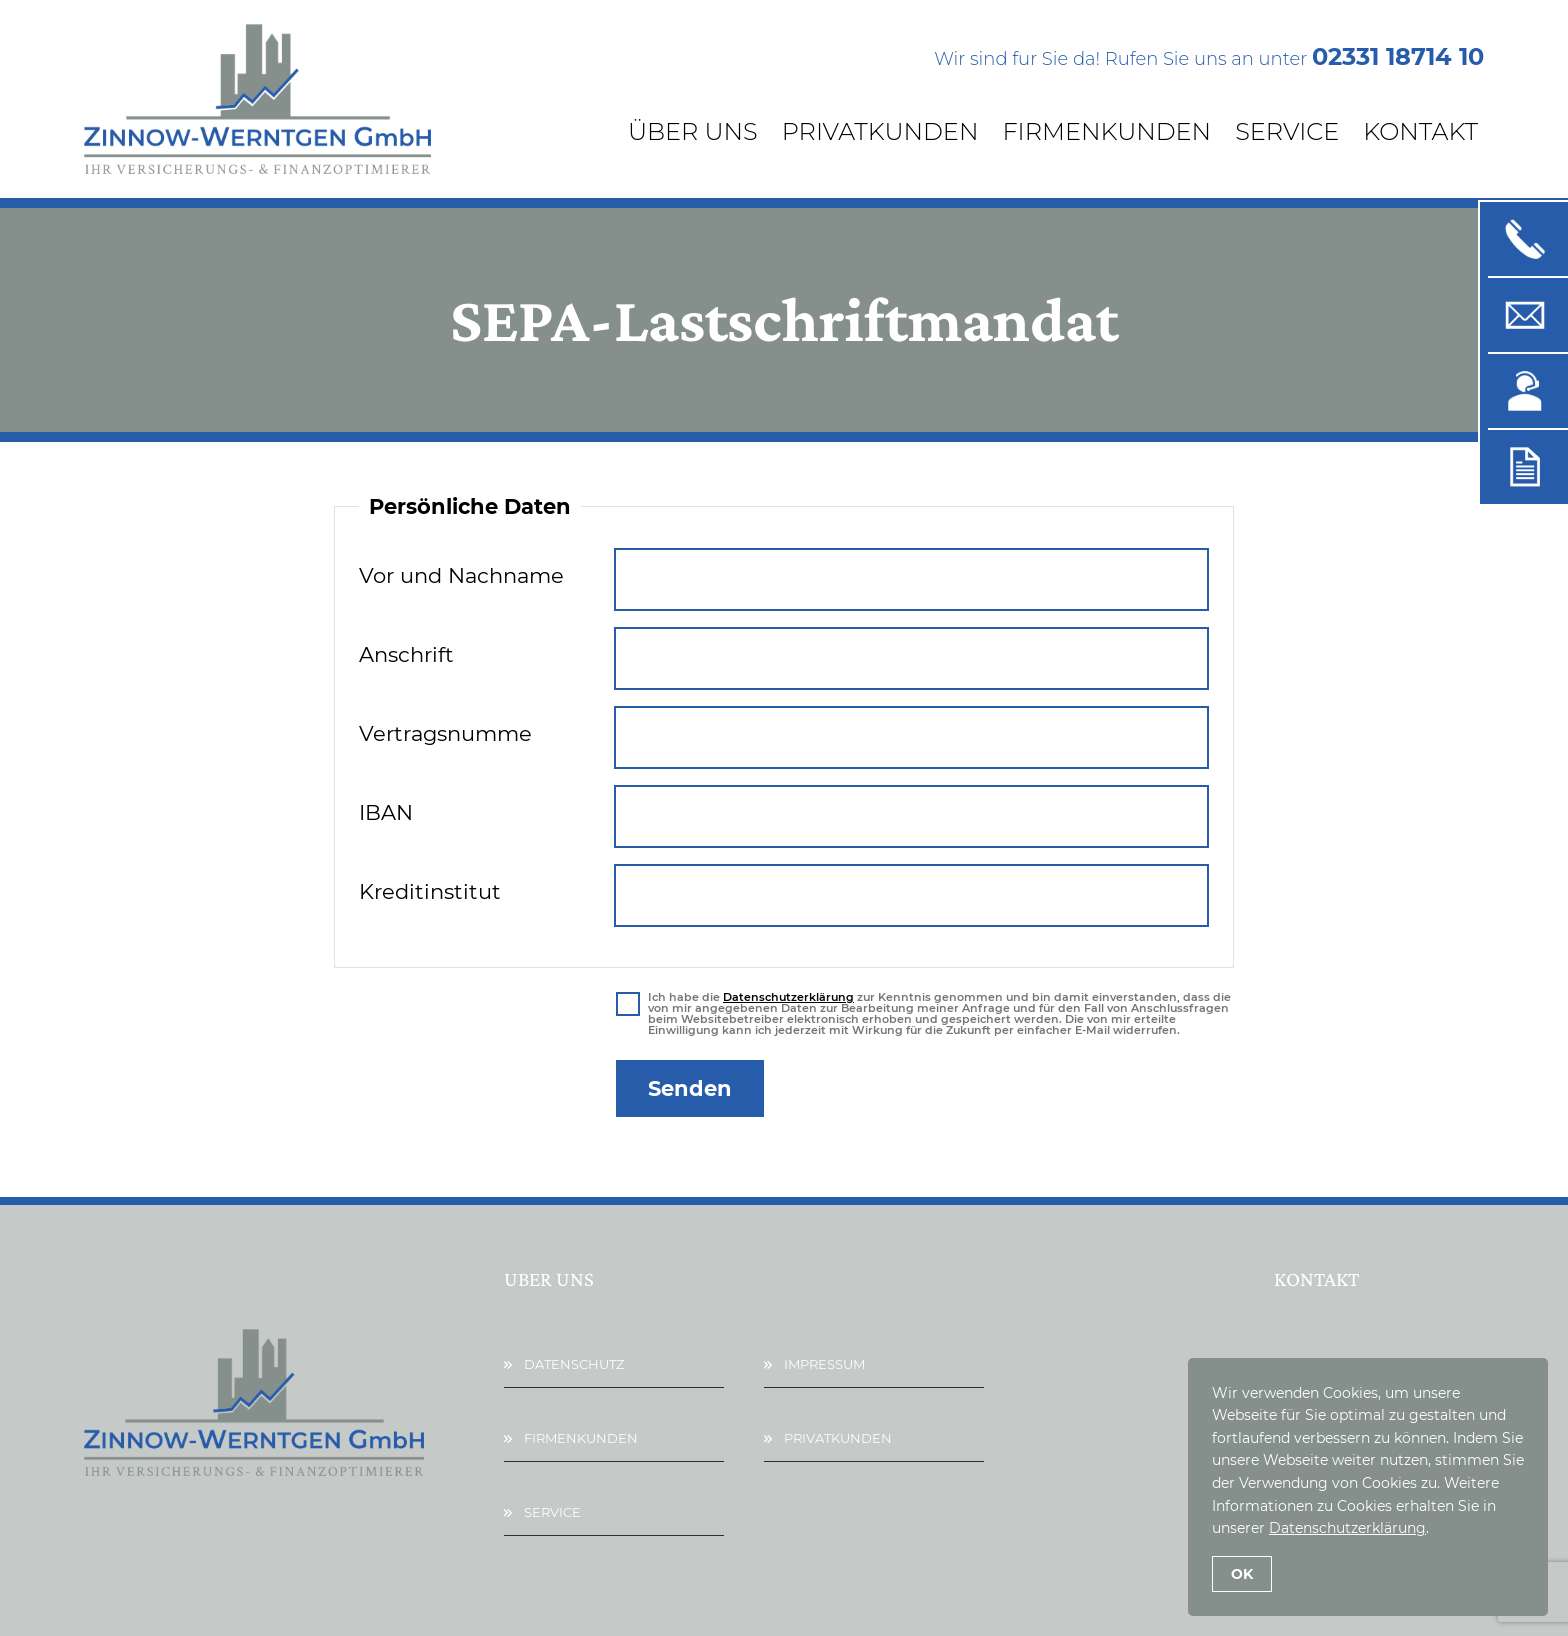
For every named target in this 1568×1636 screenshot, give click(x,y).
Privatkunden (880, 131)
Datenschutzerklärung (788, 997)
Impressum (824, 1364)
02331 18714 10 (1398, 56)
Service (1287, 131)
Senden (690, 1088)
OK (1242, 1574)
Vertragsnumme (445, 733)
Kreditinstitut (430, 891)
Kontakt (1420, 131)
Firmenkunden (1106, 131)
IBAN (386, 812)
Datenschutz (574, 1364)
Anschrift (406, 654)
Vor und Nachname (461, 575)
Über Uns (693, 131)
